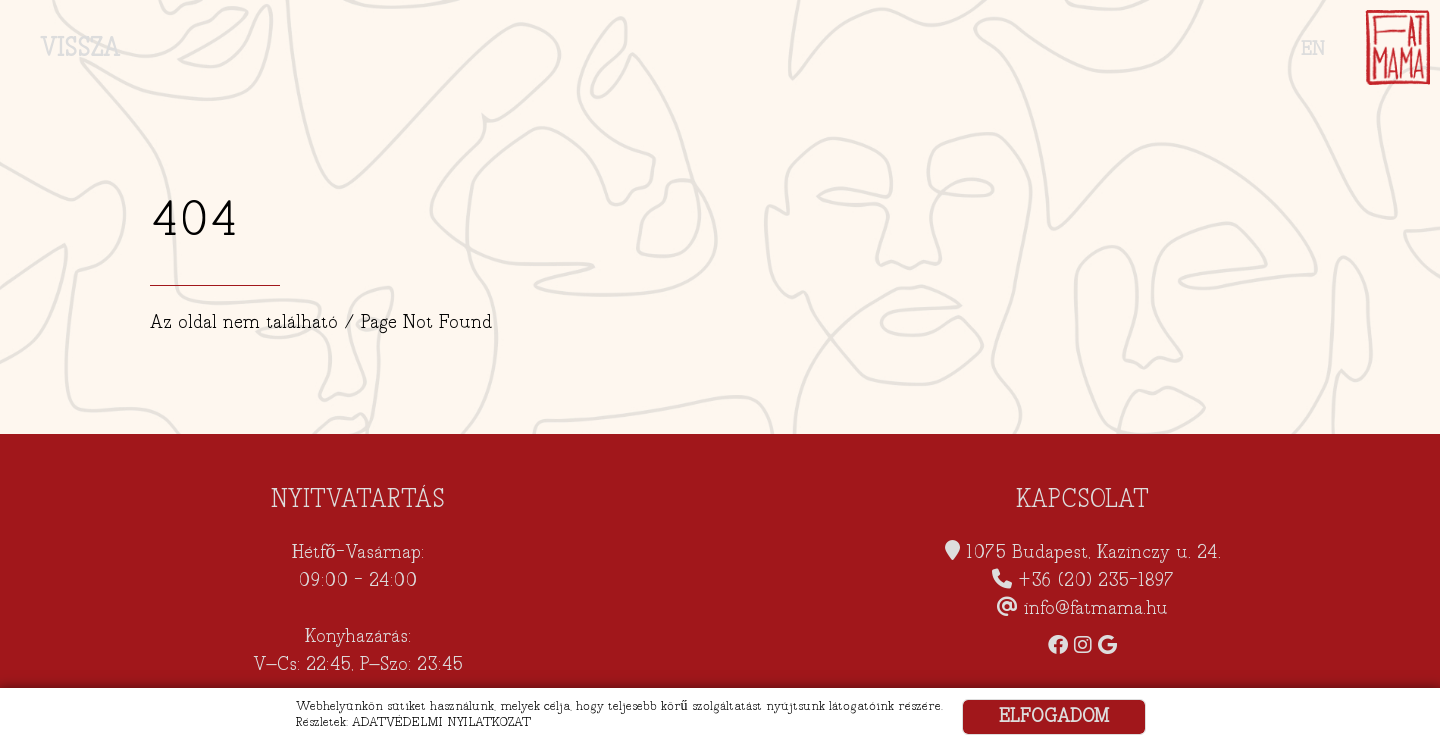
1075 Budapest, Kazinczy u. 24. (1093, 552)
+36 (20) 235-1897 (1096, 580)
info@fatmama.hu (1096, 608)
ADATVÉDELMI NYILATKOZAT (441, 722)
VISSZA (80, 48)
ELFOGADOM (1054, 716)
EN (1313, 49)
